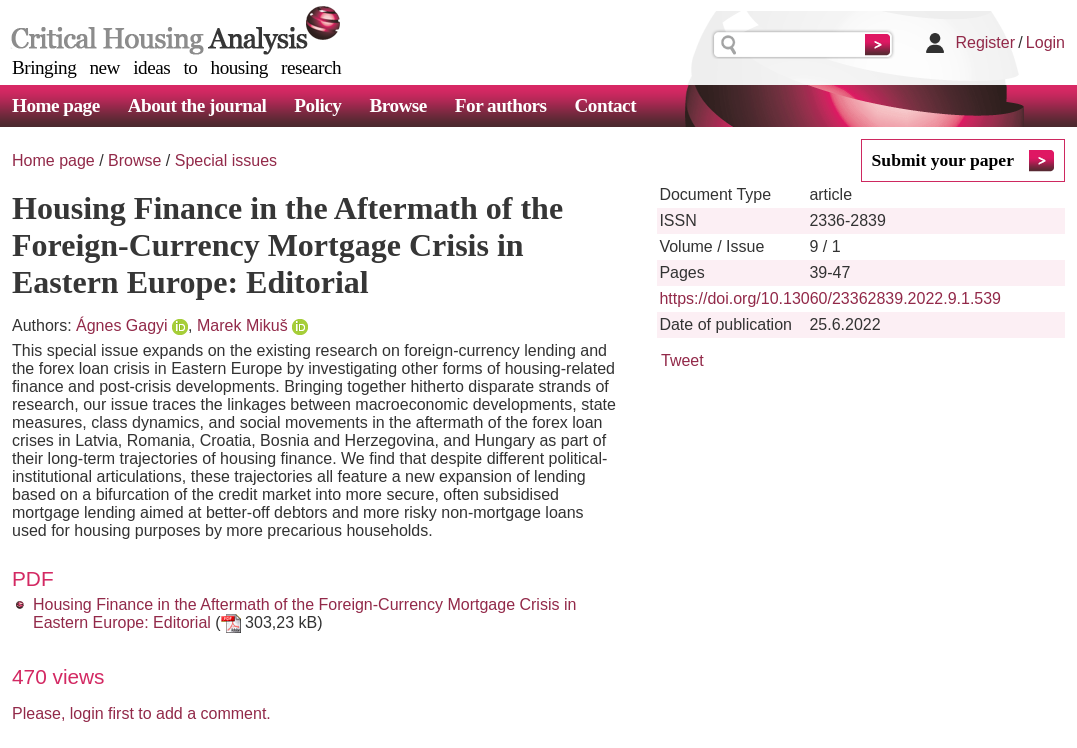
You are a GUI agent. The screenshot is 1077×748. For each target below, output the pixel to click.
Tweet (682, 360)
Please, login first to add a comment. (141, 713)
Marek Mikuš (242, 325)
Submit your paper (943, 160)
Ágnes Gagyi (122, 325)
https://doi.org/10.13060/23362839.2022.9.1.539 (830, 298)
